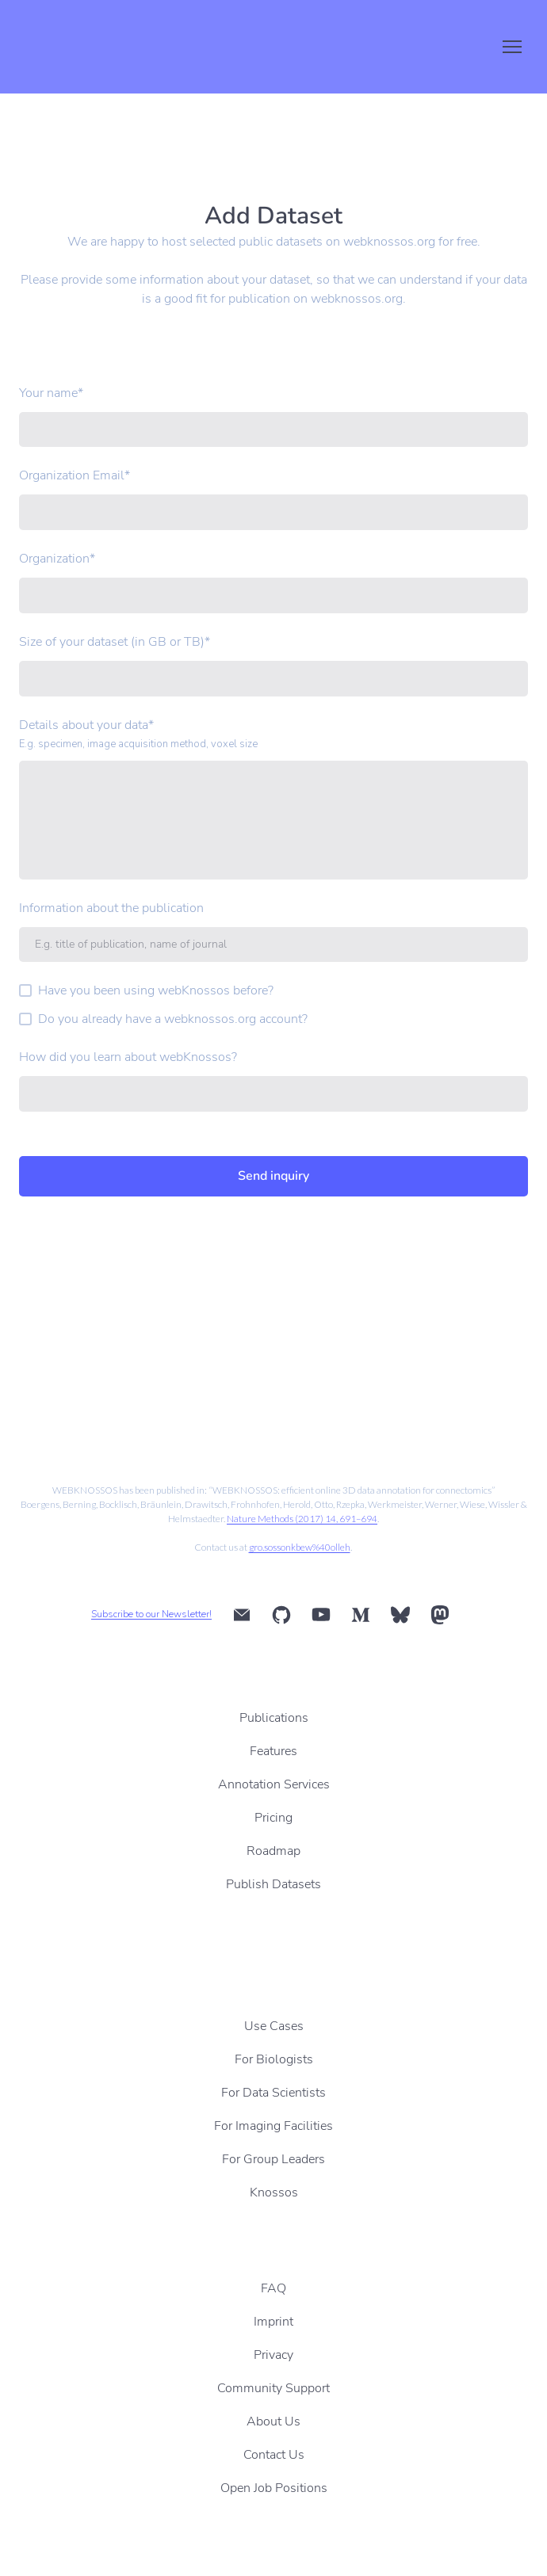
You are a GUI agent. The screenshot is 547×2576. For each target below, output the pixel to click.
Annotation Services (274, 1784)
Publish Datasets (273, 1884)
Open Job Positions (273, 2488)
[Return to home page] (91, 47)
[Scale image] (140, 1391)
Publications (273, 1718)
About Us (273, 2421)
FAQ (273, 2288)
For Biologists (274, 2059)
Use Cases (274, 2026)
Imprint (273, 2321)
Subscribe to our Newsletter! (151, 1614)
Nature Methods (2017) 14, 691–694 (302, 1519)
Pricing (273, 1817)
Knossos (274, 2192)
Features (273, 1751)
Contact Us (273, 2454)
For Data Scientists (273, 2092)
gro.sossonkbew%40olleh (299, 1547)
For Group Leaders (273, 2159)
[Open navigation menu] (512, 47)
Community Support (273, 2388)
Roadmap (273, 1851)
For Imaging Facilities (273, 2126)
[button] (242, 1615)
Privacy (273, 2355)
